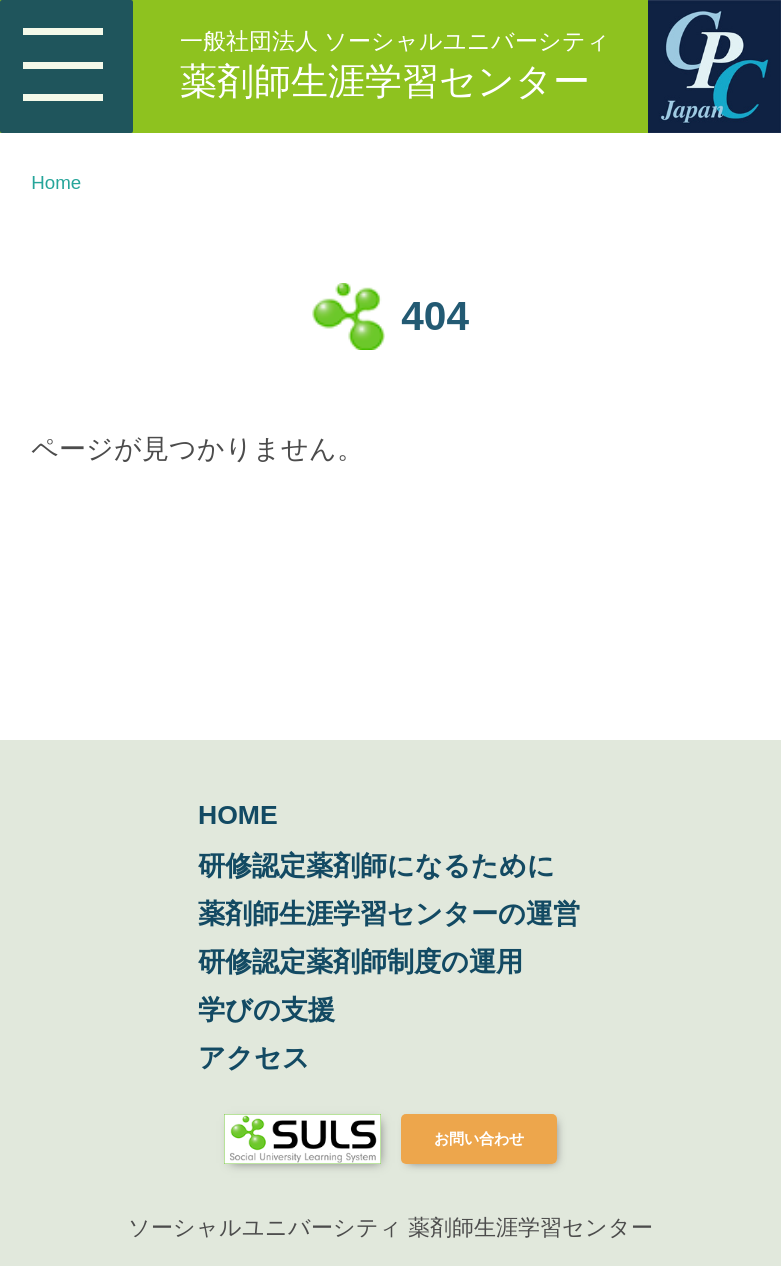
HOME (238, 815)
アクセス (254, 1058)
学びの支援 (266, 1010)
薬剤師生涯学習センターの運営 (389, 914)
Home (56, 182)
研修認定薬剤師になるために (376, 866)
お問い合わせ (479, 1138)
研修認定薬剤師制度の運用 (360, 962)
